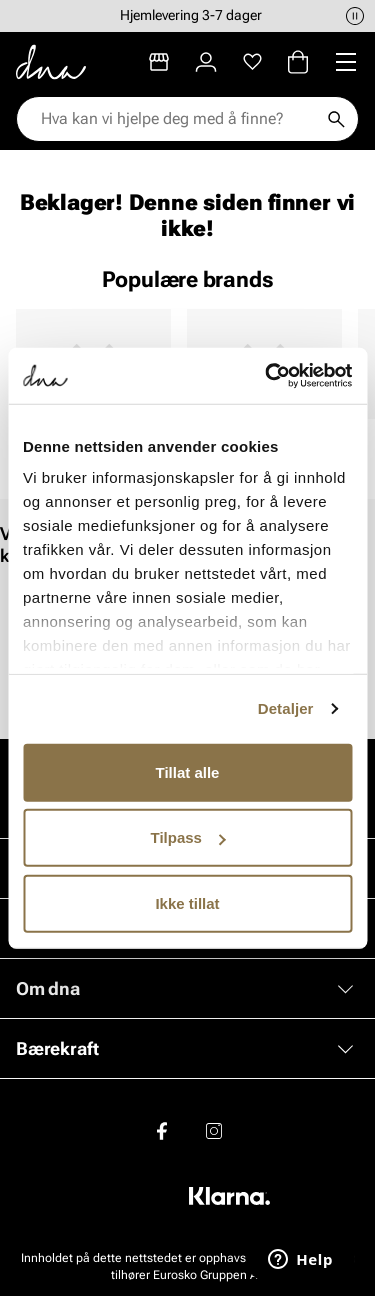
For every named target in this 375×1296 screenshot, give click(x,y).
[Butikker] (159, 62)
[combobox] (177, 119)
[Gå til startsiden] (51, 62)
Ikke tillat (187, 902)
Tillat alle (188, 771)
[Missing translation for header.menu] (346, 62)
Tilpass (188, 837)
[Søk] (336, 119)
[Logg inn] (206, 62)
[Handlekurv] (298, 62)
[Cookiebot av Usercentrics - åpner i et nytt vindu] (267, 376)
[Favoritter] (252, 62)
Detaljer (286, 708)
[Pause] (355, 16)
